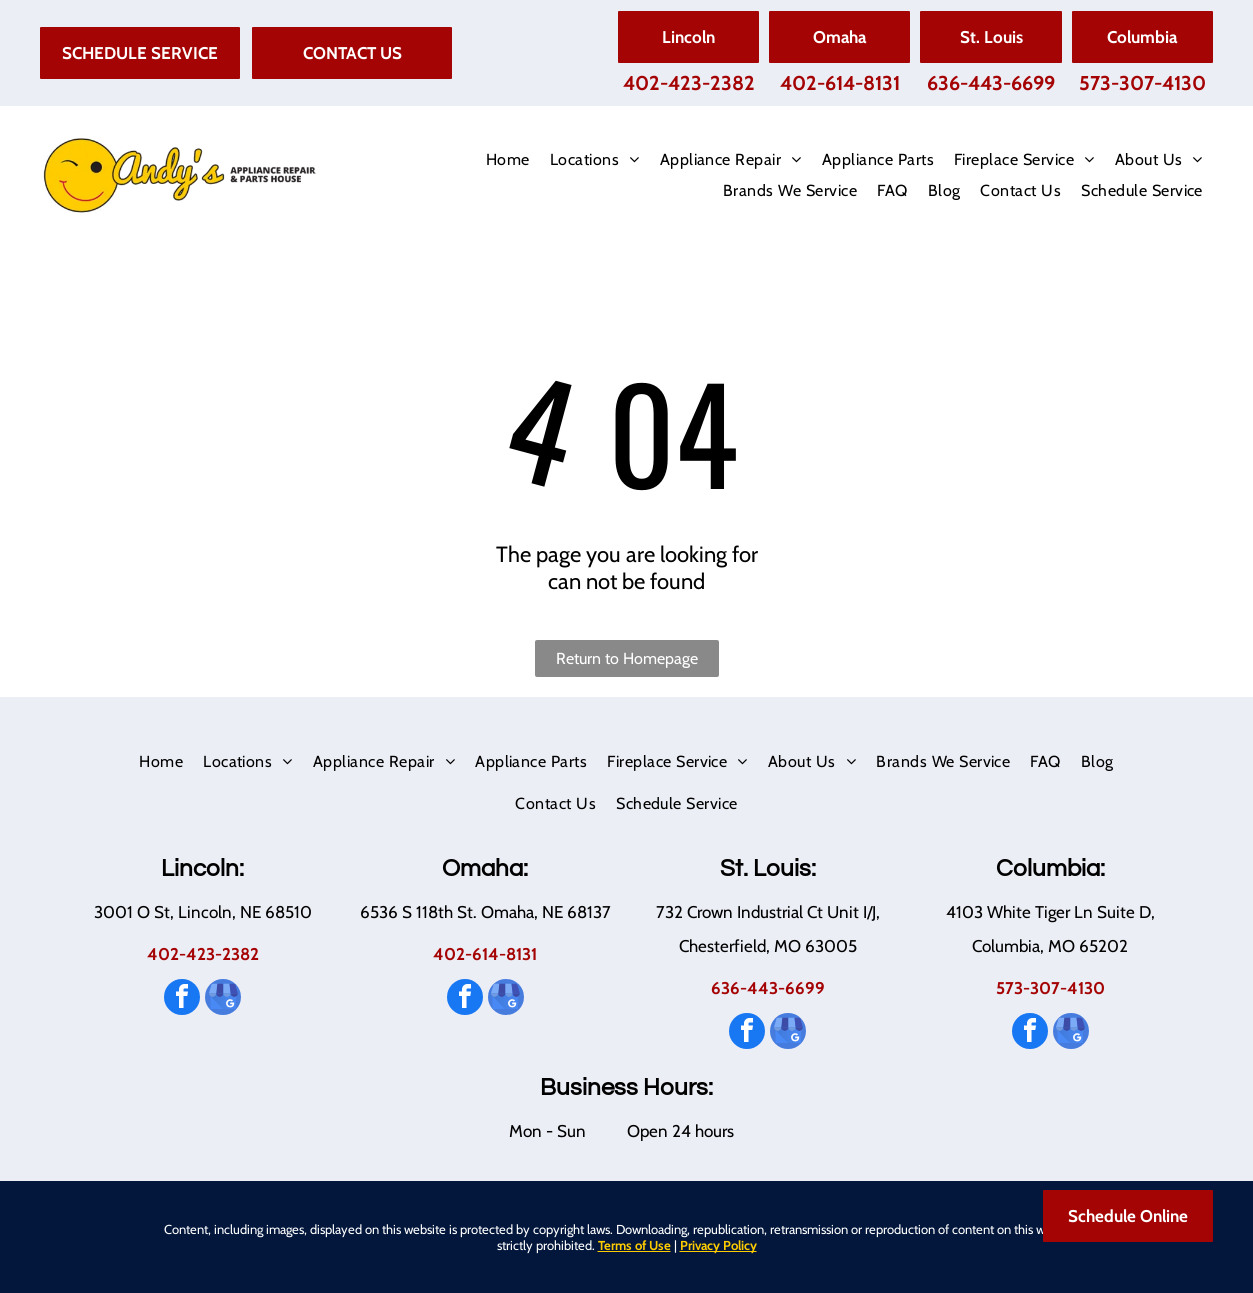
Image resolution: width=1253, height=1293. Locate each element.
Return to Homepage (627, 658)
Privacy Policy (718, 1245)
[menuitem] (508, 160)
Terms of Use (634, 1245)
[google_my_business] (223, 999)
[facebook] (182, 999)
